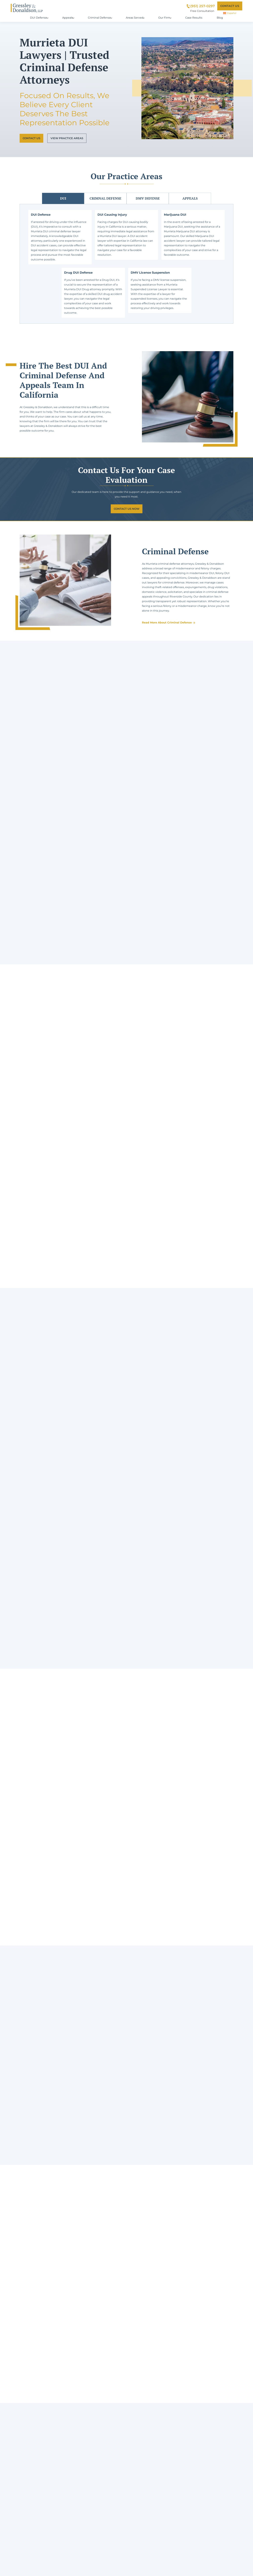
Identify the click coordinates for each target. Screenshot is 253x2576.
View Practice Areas (66, 138)
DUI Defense (38, 17)
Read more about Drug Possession (166, 1096)
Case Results (193, 17)
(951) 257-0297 (202, 6)
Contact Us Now (126, 508)
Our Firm (164, 17)
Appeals (67, 17)
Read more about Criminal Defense (167, 622)
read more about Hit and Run (41, 1443)
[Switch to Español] (229, 13)
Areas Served (134, 17)
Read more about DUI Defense (41, 737)
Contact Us (229, 6)
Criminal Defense (99, 17)
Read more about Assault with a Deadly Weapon (55, 983)
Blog (220, 17)
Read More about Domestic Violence (168, 861)
